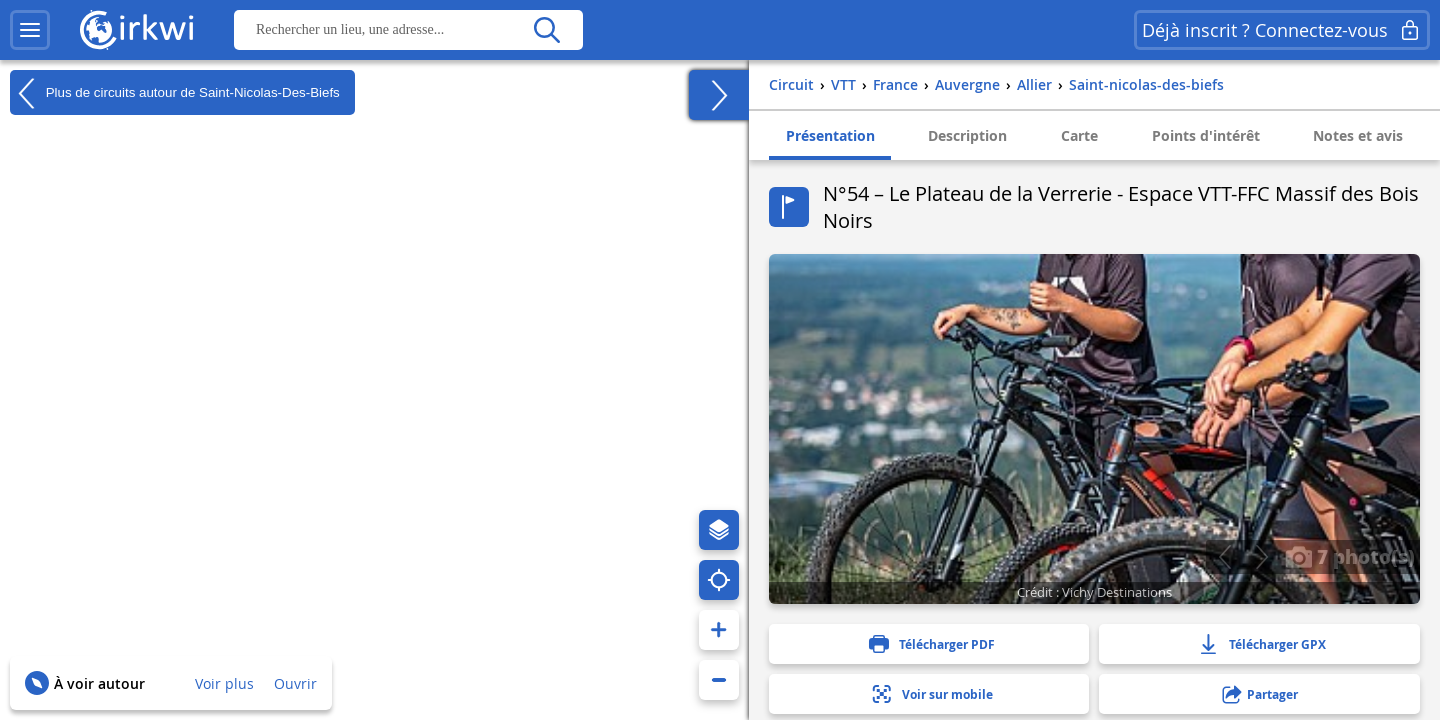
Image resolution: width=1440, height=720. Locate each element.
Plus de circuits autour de (175, 93)
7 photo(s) (1350, 556)
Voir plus (224, 683)
